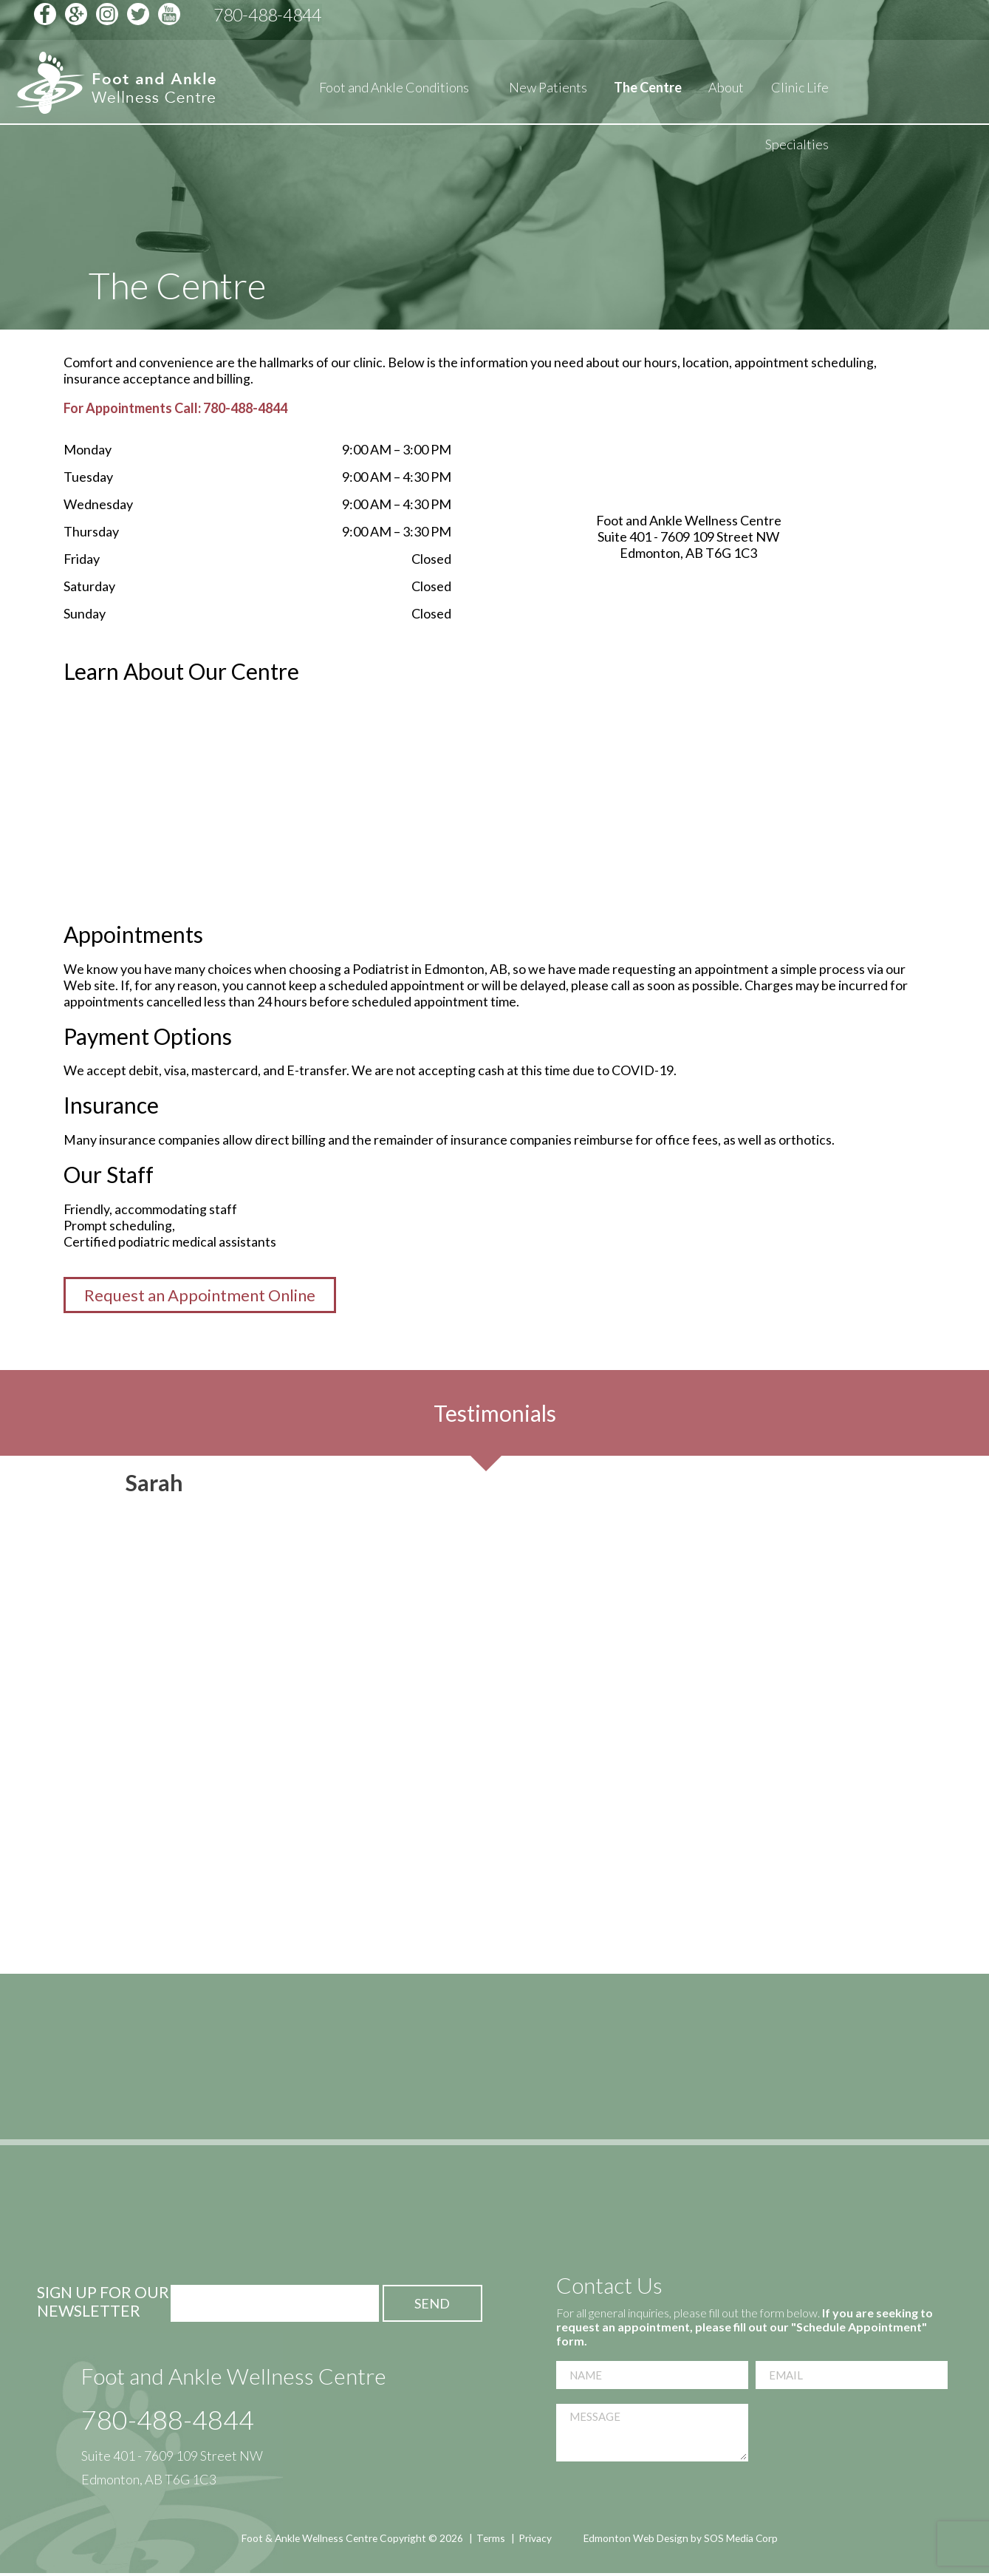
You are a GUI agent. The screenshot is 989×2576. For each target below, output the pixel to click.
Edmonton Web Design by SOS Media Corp (683, 2538)
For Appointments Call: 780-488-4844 (175, 408)
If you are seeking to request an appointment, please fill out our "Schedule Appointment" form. (744, 2328)
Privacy (535, 2538)
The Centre (648, 93)
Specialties (797, 150)
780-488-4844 (167, 2421)
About (726, 93)
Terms (490, 2538)
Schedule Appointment (838, 20)
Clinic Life (800, 93)
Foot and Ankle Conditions (394, 93)
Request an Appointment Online (199, 1297)
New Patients (548, 93)
